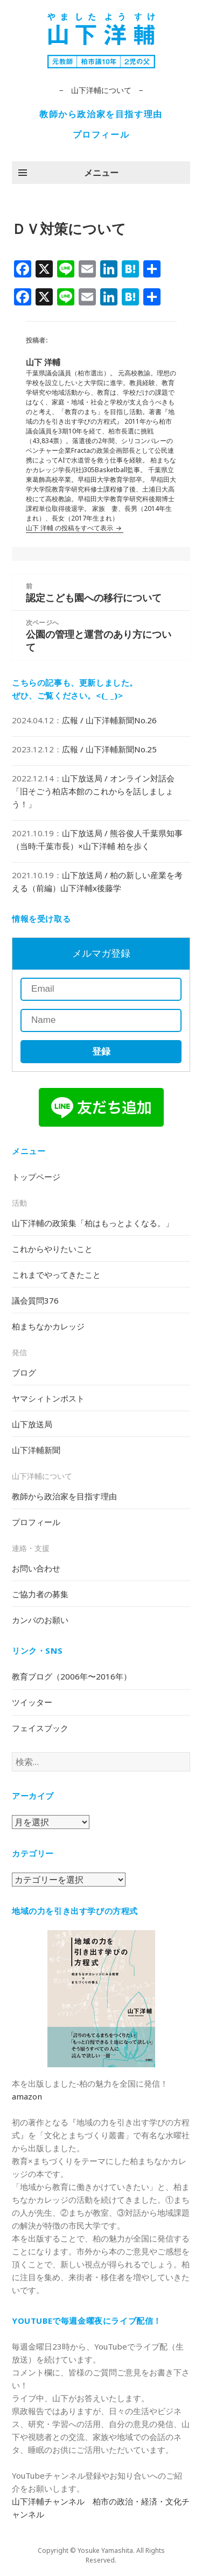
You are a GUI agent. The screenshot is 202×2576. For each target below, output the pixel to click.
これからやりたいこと (52, 1248)
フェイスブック (40, 1728)
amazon (27, 2096)
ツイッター (32, 1702)
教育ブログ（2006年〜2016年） (71, 1676)
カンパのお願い (40, 1619)
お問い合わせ (36, 1568)
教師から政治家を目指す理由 (101, 114)
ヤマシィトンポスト (48, 1398)
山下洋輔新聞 (36, 1449)
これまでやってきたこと (56, 1274)
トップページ (36, 1176)
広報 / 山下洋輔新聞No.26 (109, 720)
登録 (101, 1052)
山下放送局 (32, 1424)
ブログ (24, 1372)
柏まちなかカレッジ (48, 1326)
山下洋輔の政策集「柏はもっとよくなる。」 (92, 1223)
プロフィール (101, 134)
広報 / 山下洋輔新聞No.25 (109, 749)
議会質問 (35, 1300)
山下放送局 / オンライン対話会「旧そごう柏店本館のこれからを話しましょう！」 (93, 791)
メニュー (101, 173)
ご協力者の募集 (40, 1594)
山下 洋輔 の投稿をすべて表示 (70, 527)
